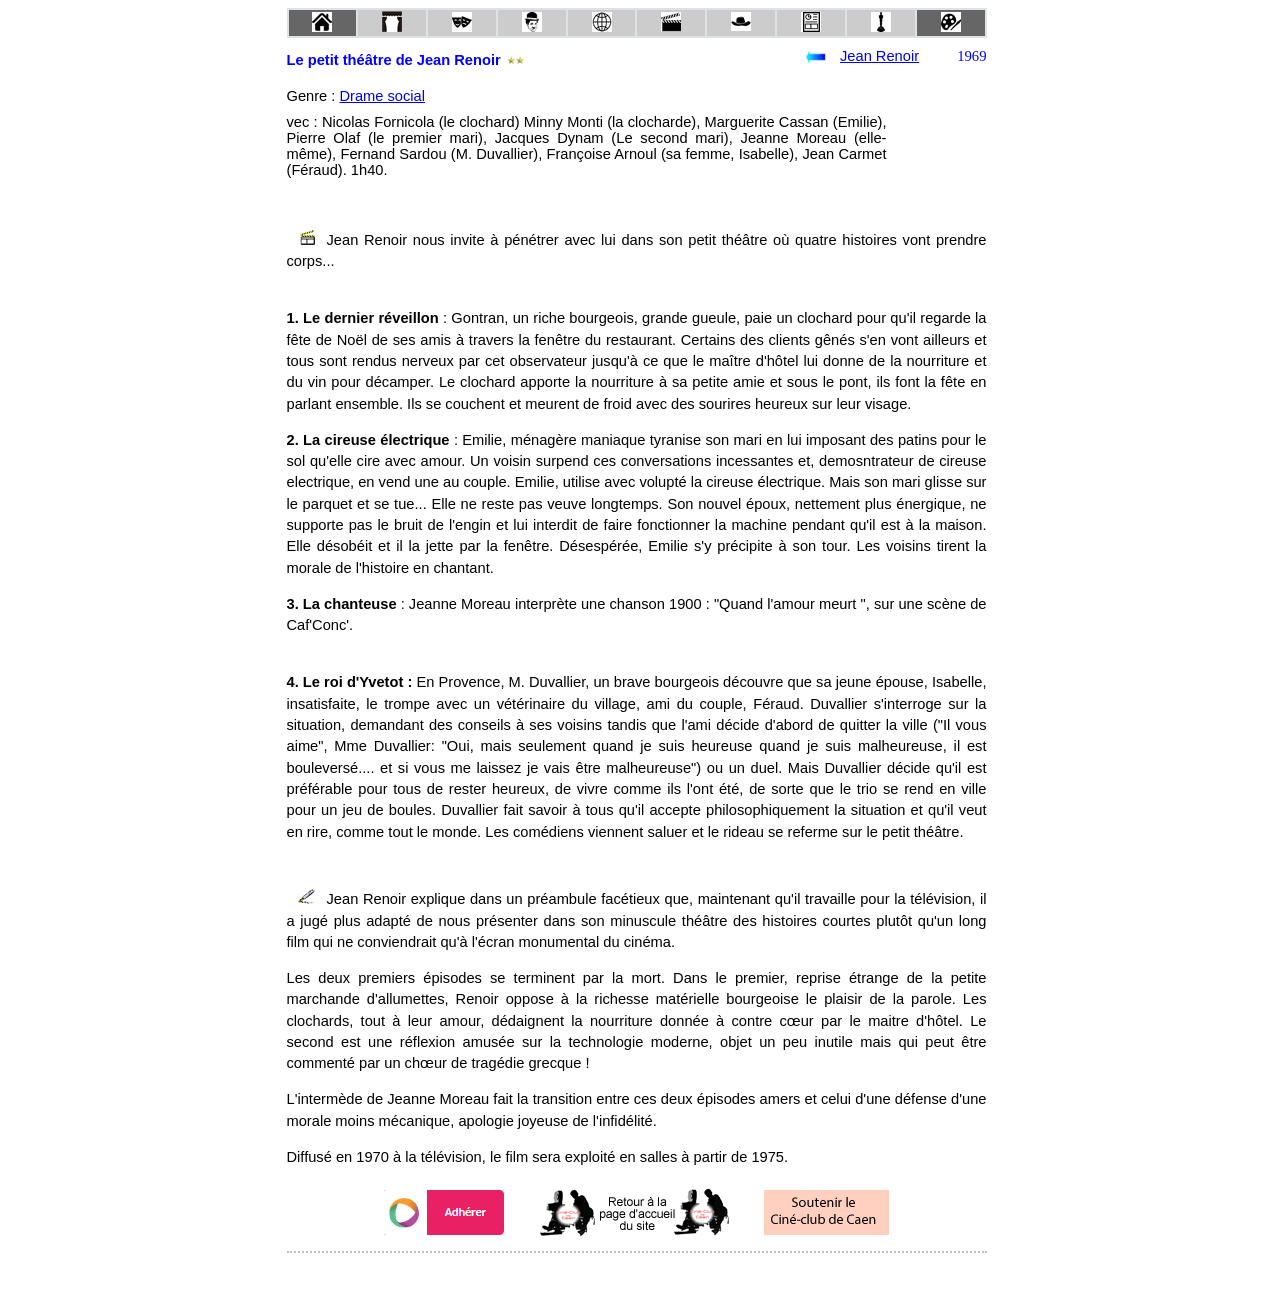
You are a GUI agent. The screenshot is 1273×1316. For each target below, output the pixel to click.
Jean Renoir (879, 56)
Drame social (382, 96)
